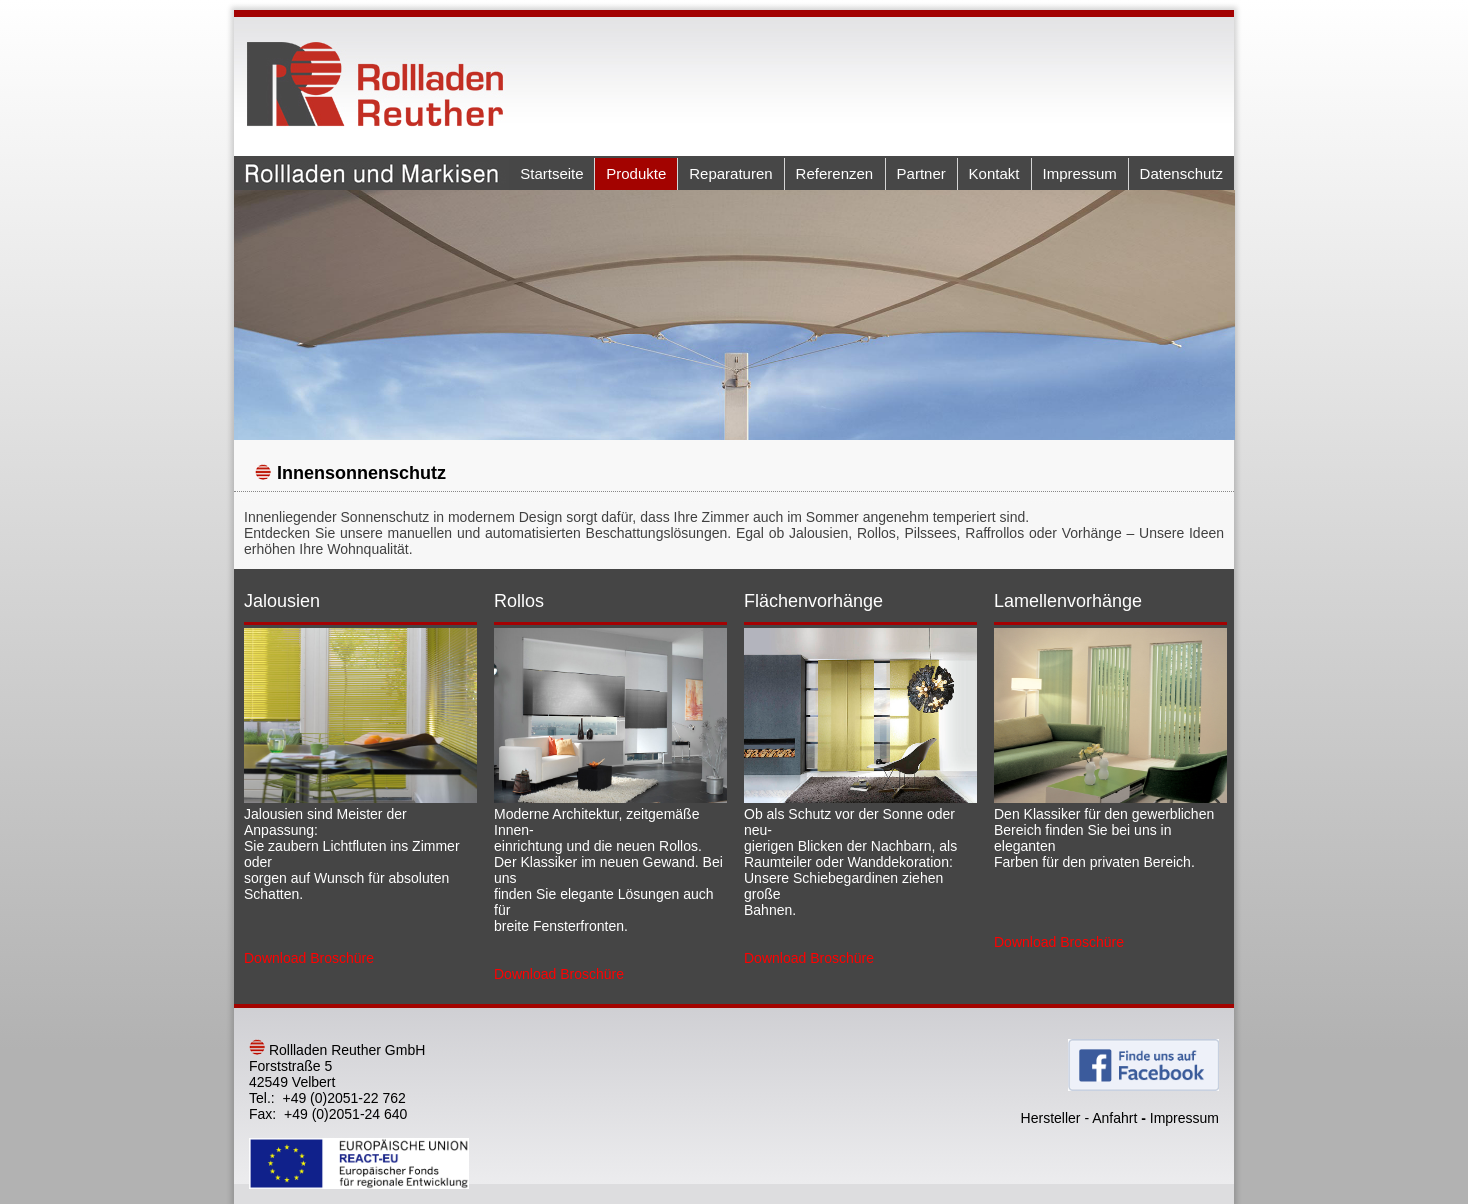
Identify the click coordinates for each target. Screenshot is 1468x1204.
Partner (921, 173)
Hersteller (1051, 1118)
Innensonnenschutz (361, 473)
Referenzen (835, 173)
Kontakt (994, 173)
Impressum (1080, 173)
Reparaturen (730, 173)
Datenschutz (1181, 173)
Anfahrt (1114, 1118)
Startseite (551, 173)
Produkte (636, 173)
